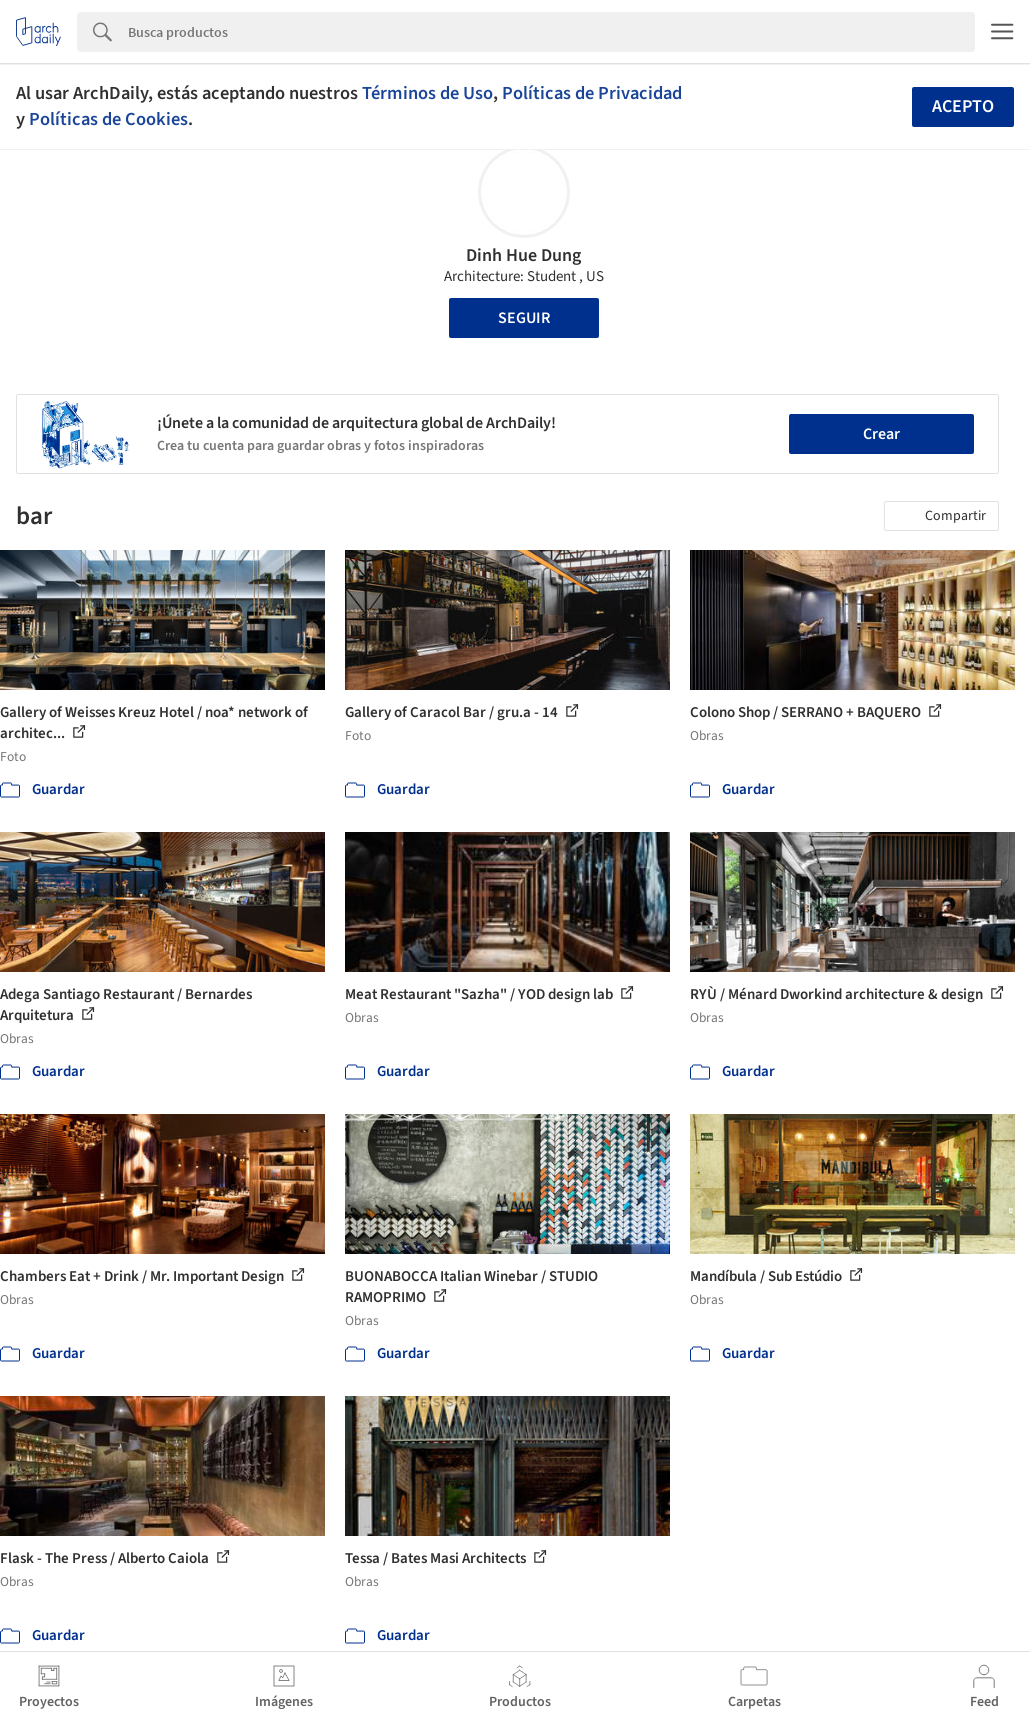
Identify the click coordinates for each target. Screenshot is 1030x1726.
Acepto (963, 106)
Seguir (524, 318)
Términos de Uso (427, 93)
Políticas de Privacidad (592, 93)
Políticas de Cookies (108, 119)
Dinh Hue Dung (523, 255)
